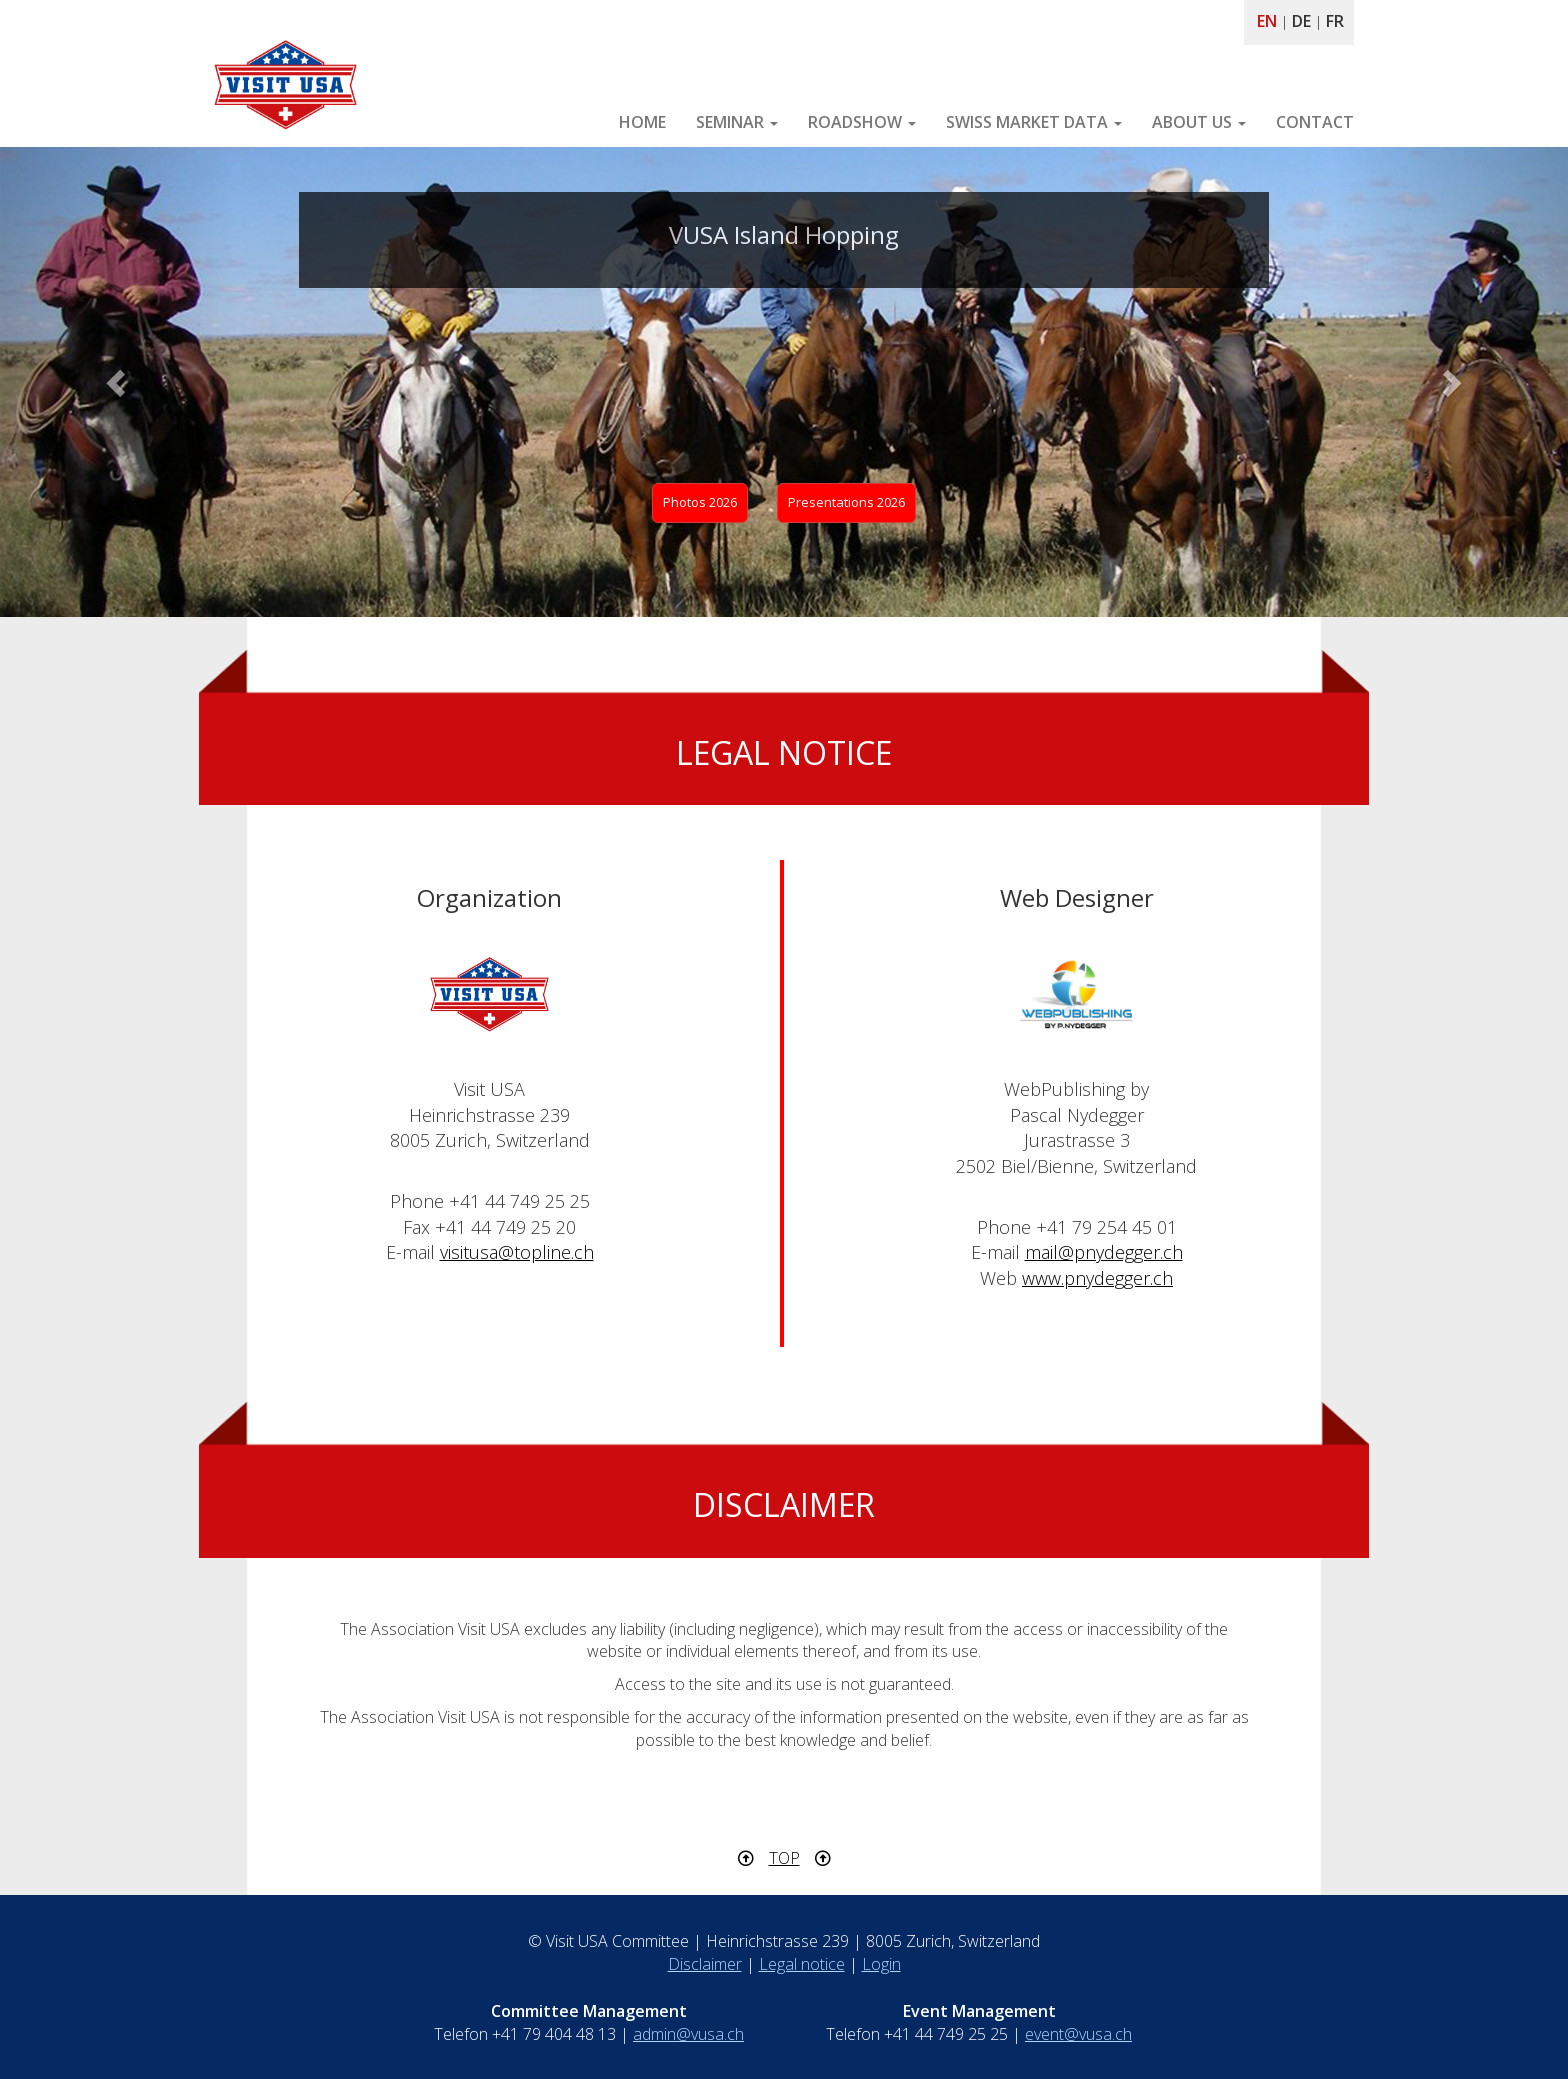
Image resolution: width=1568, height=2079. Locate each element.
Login (881, 1964)
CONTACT (1315, 122)
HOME (642, 122)
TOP (784, 1858)
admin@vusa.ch (688, 2034)
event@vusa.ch (1078, 2034)
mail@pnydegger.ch (1104, 1252)
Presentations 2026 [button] (846, 502)
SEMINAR (737, 122)
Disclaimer (705, 1964)
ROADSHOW (862, 122)
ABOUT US (1199, 122)
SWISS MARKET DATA (1034, 122)
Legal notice (802, 1964)
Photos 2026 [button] (700, 502)
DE (1301, 21)
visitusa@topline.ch (517, 1252)
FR (1335, 21)
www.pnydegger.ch (1097, 1278)
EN (1267, 21)
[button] (117, 382)
